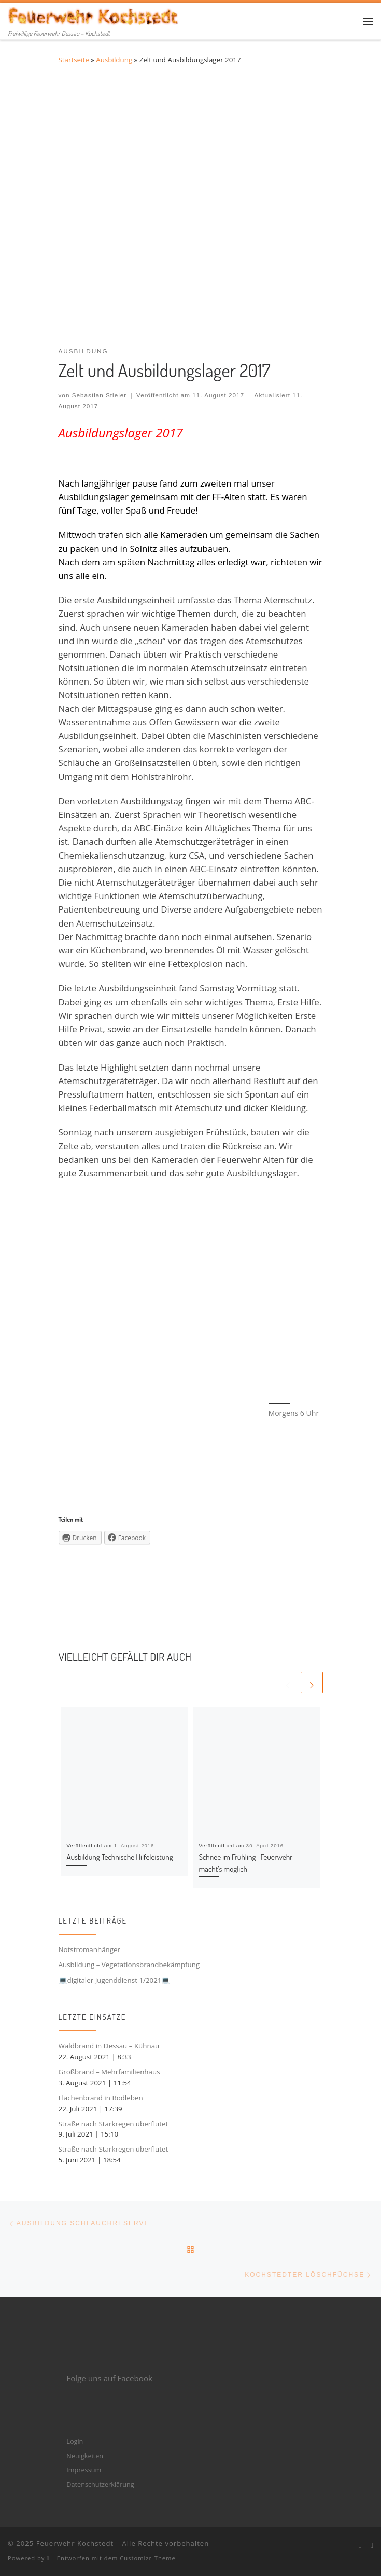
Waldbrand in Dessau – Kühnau (109, 2046)
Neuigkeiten (84, 2455)
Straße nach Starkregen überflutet (113, 2123)
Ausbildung (114, 59)
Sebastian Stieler (99, 395)
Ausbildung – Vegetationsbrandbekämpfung (129, 1964)
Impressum (83, 2469)
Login (74, 2441)
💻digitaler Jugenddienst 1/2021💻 (115, 1980)
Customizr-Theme (148, 2558)
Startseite (74, 59)
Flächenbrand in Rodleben (101, 2097)
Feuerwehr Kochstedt (75, 2543)
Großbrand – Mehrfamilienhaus (109, 2071)
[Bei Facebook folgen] (360, 2545)
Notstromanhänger (90, 1949)
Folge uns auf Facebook (109, 2378)
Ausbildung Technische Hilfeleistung (119, 1857)
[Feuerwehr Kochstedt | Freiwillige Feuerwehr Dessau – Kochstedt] (94, 15)
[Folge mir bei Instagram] (371, 2545)
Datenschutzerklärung (100, 2484)
